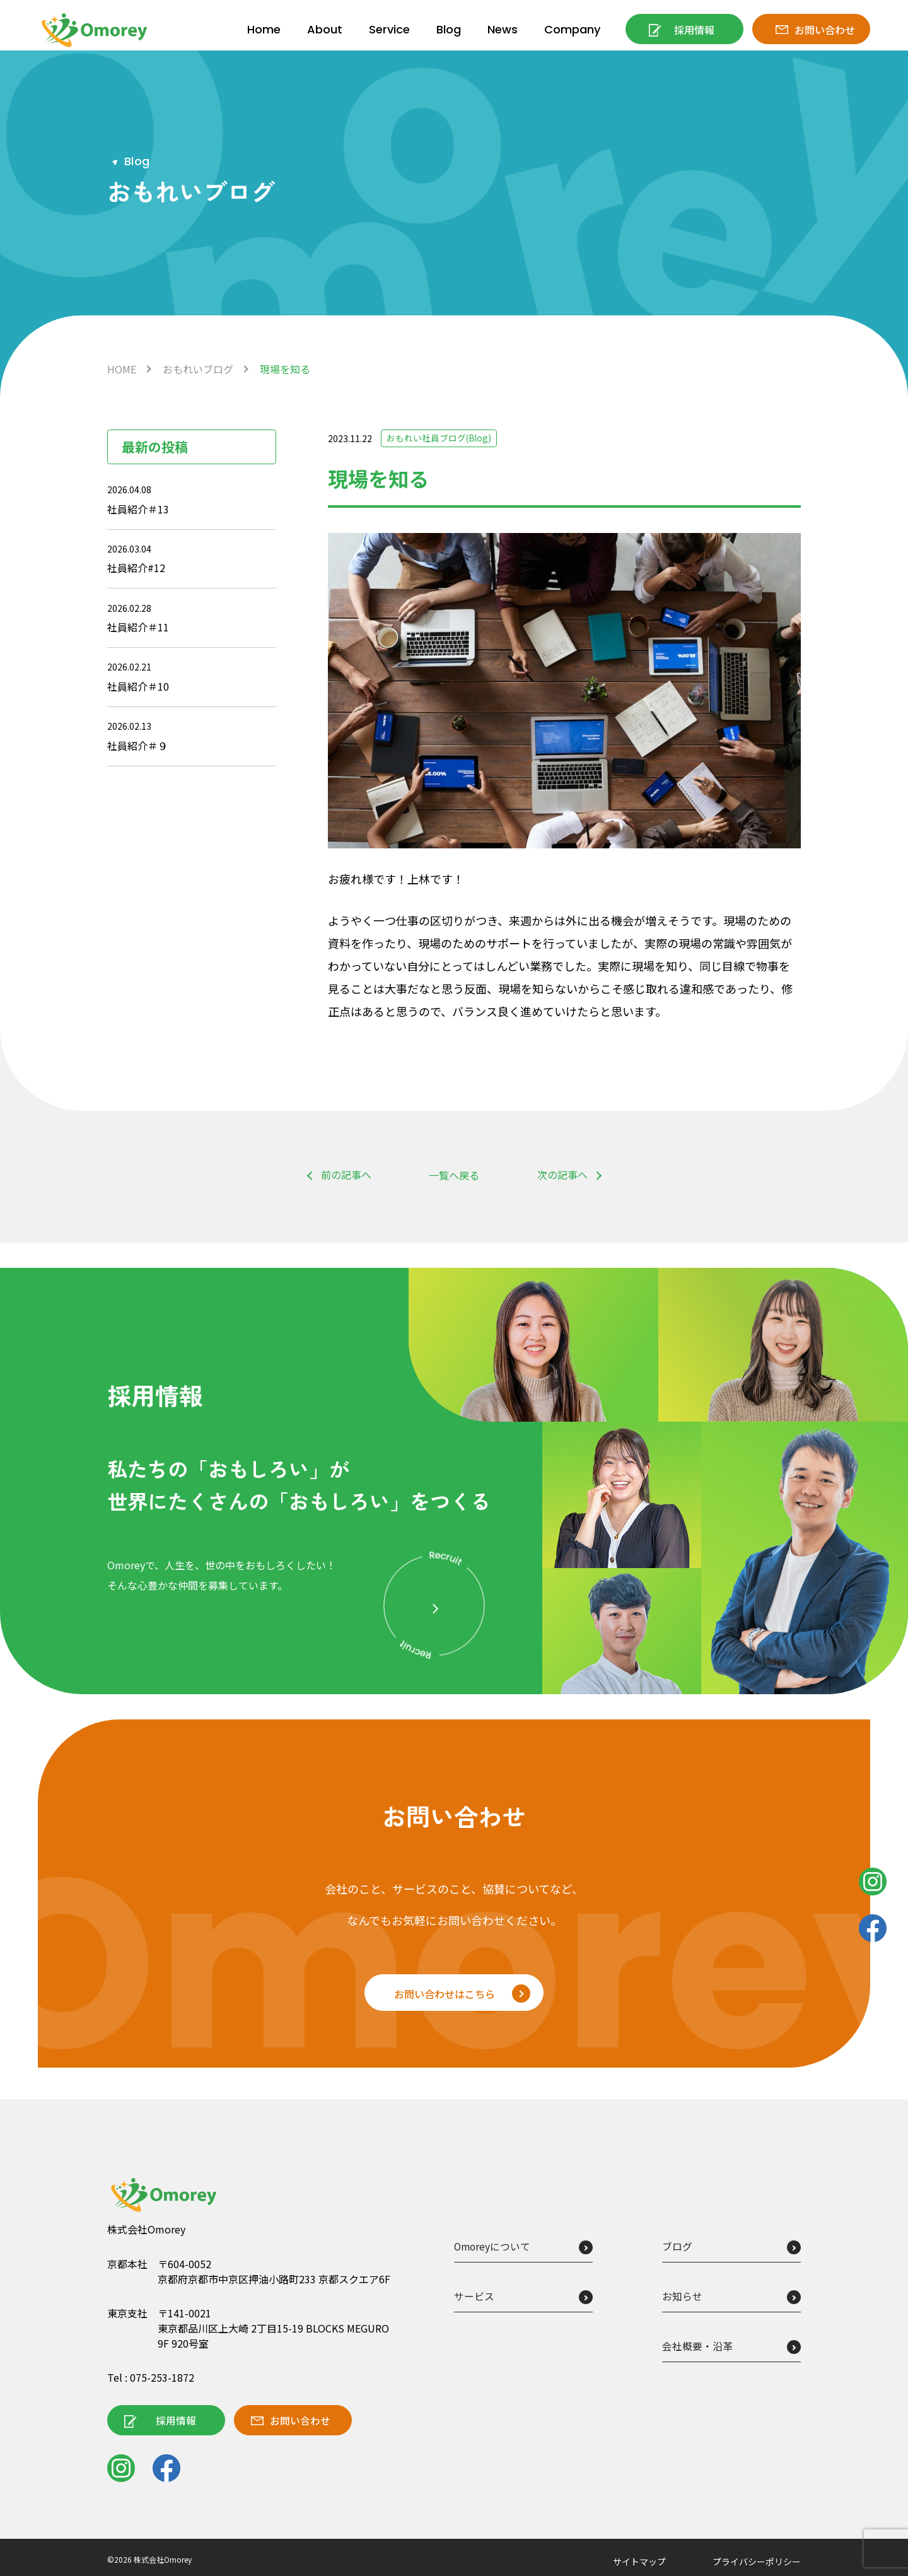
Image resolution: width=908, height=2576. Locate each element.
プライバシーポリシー (757, 2561)
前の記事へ (346, 1175)
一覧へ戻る (454, 1175)
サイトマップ (639, 2561)
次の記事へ (562, 1175)
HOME (121, 369)
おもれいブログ (198, 369)
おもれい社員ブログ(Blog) (439, 438)
